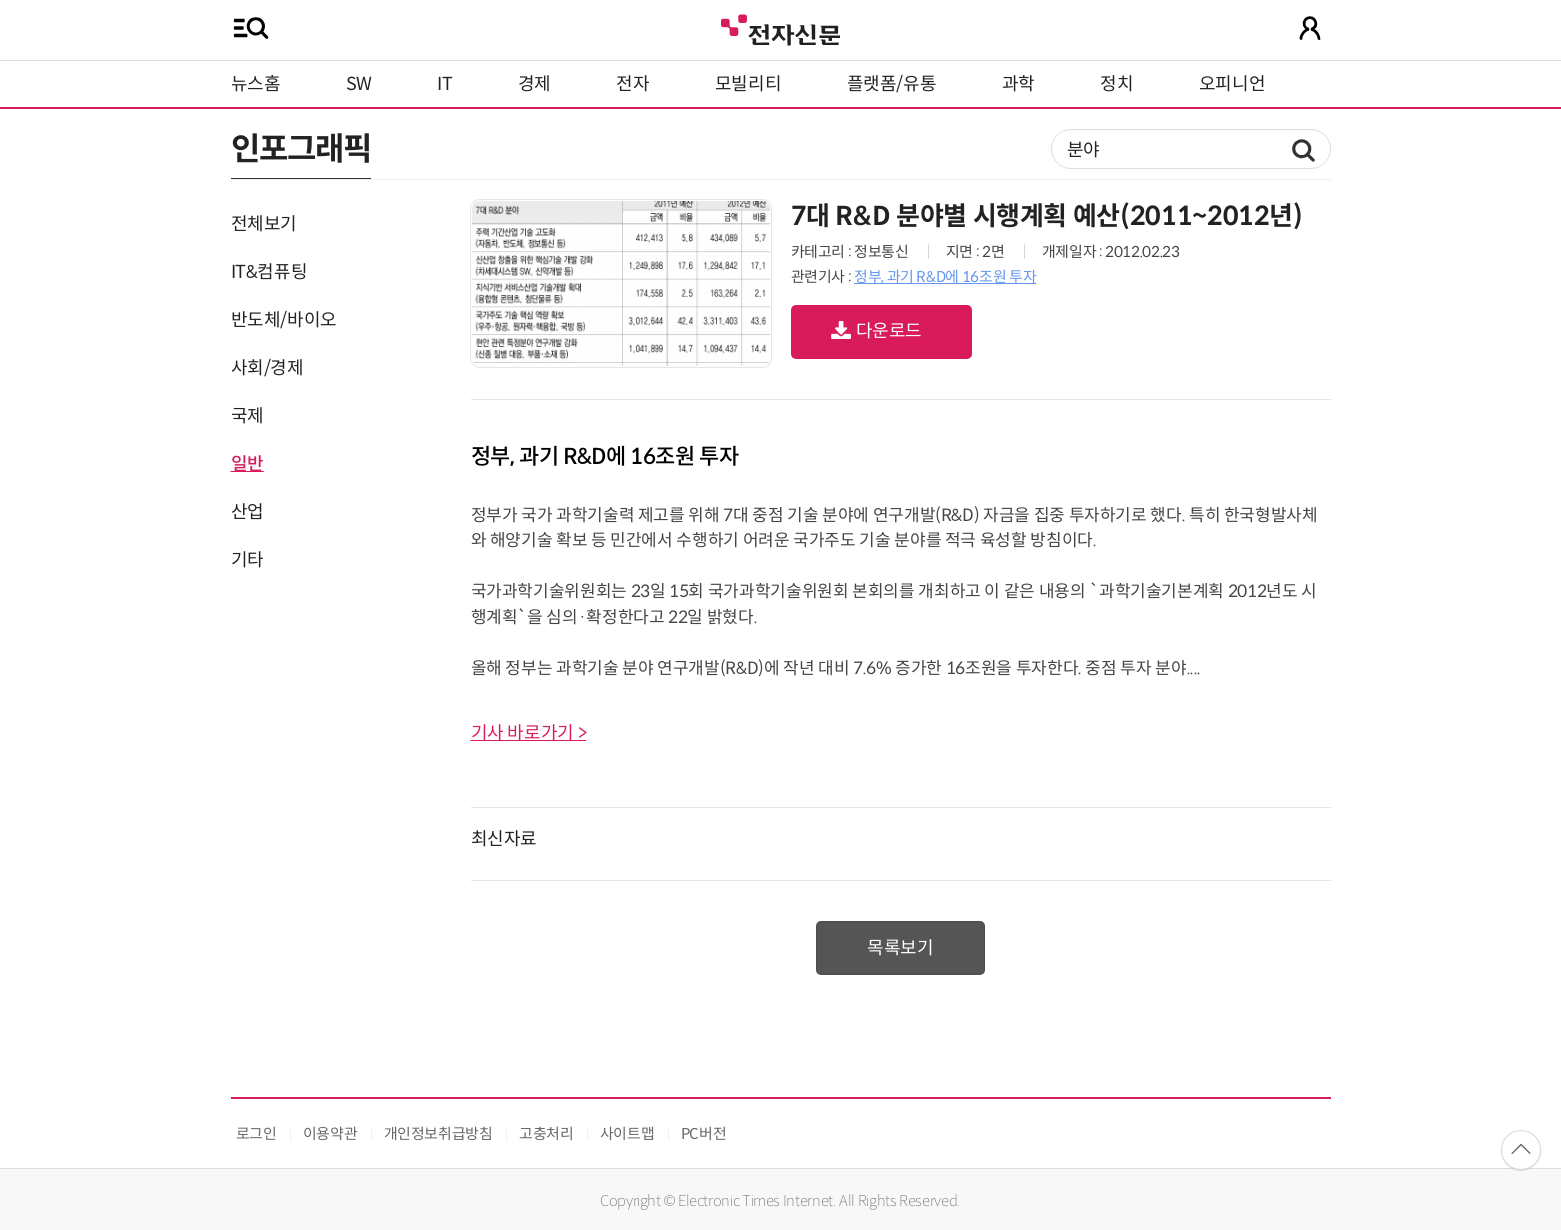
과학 (1018, 84)
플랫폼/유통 (892, 84)
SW (359, 84)
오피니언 (1232, 84)
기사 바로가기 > (529, 733)
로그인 (256, 1133)
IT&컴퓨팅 (269, 272)
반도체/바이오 (284, 320)
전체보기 (264, 224)
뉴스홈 (256, 84)
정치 (1116, 84)
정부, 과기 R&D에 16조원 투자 (945, 276)
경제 (534, 84)
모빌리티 (748, 84)
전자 (632, 84)
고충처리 (546, 1133)
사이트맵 (627, 1133)
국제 (247, 416)
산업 (247, 512)
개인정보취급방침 (438, 1133)
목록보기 (900, 948)
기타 (247, 560)
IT (444, 84)
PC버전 (704, 1133)
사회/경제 (267, 368)
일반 (247, 464)
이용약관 (330, 1133)
